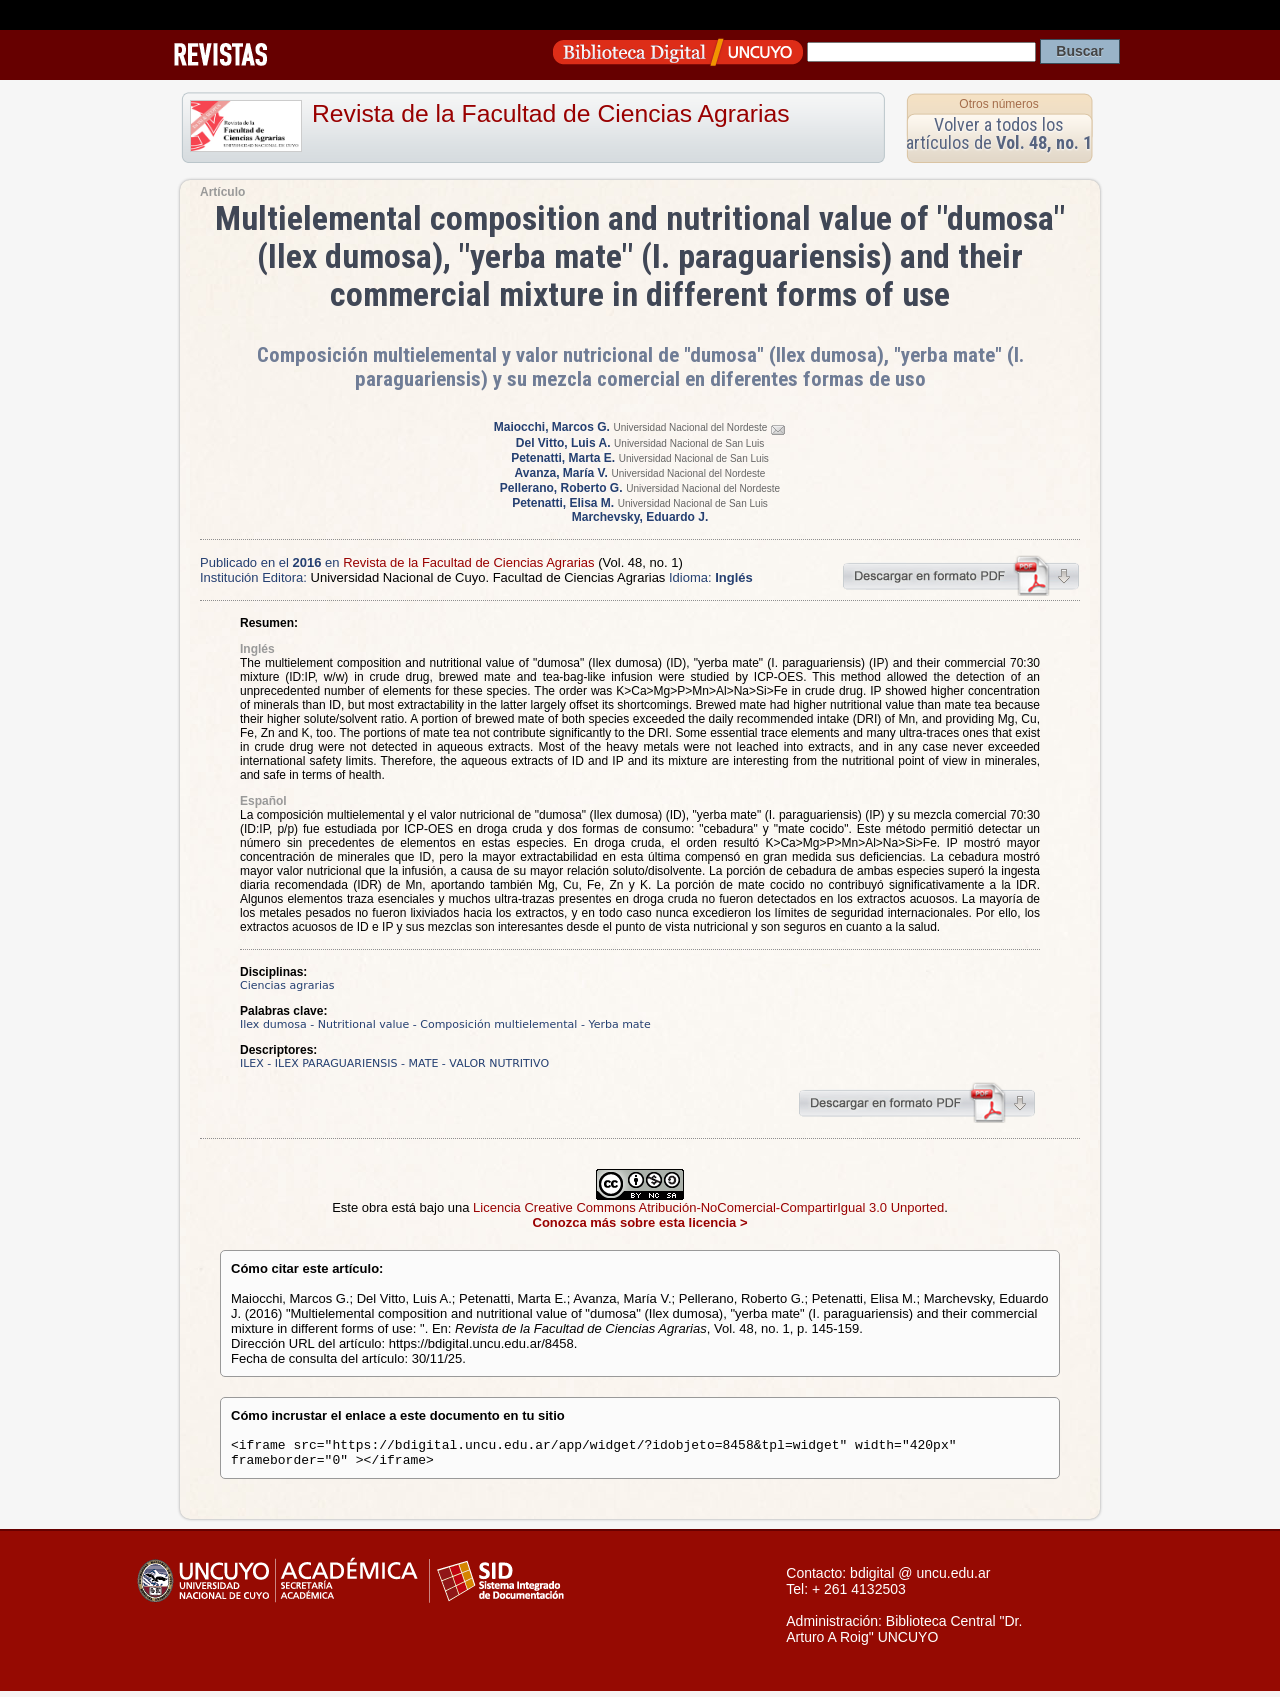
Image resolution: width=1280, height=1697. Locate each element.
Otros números (998, 104)
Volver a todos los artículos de (999, 133)
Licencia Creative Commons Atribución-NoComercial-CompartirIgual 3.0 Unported (708, 1207)
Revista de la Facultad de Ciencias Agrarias (551, 113)
